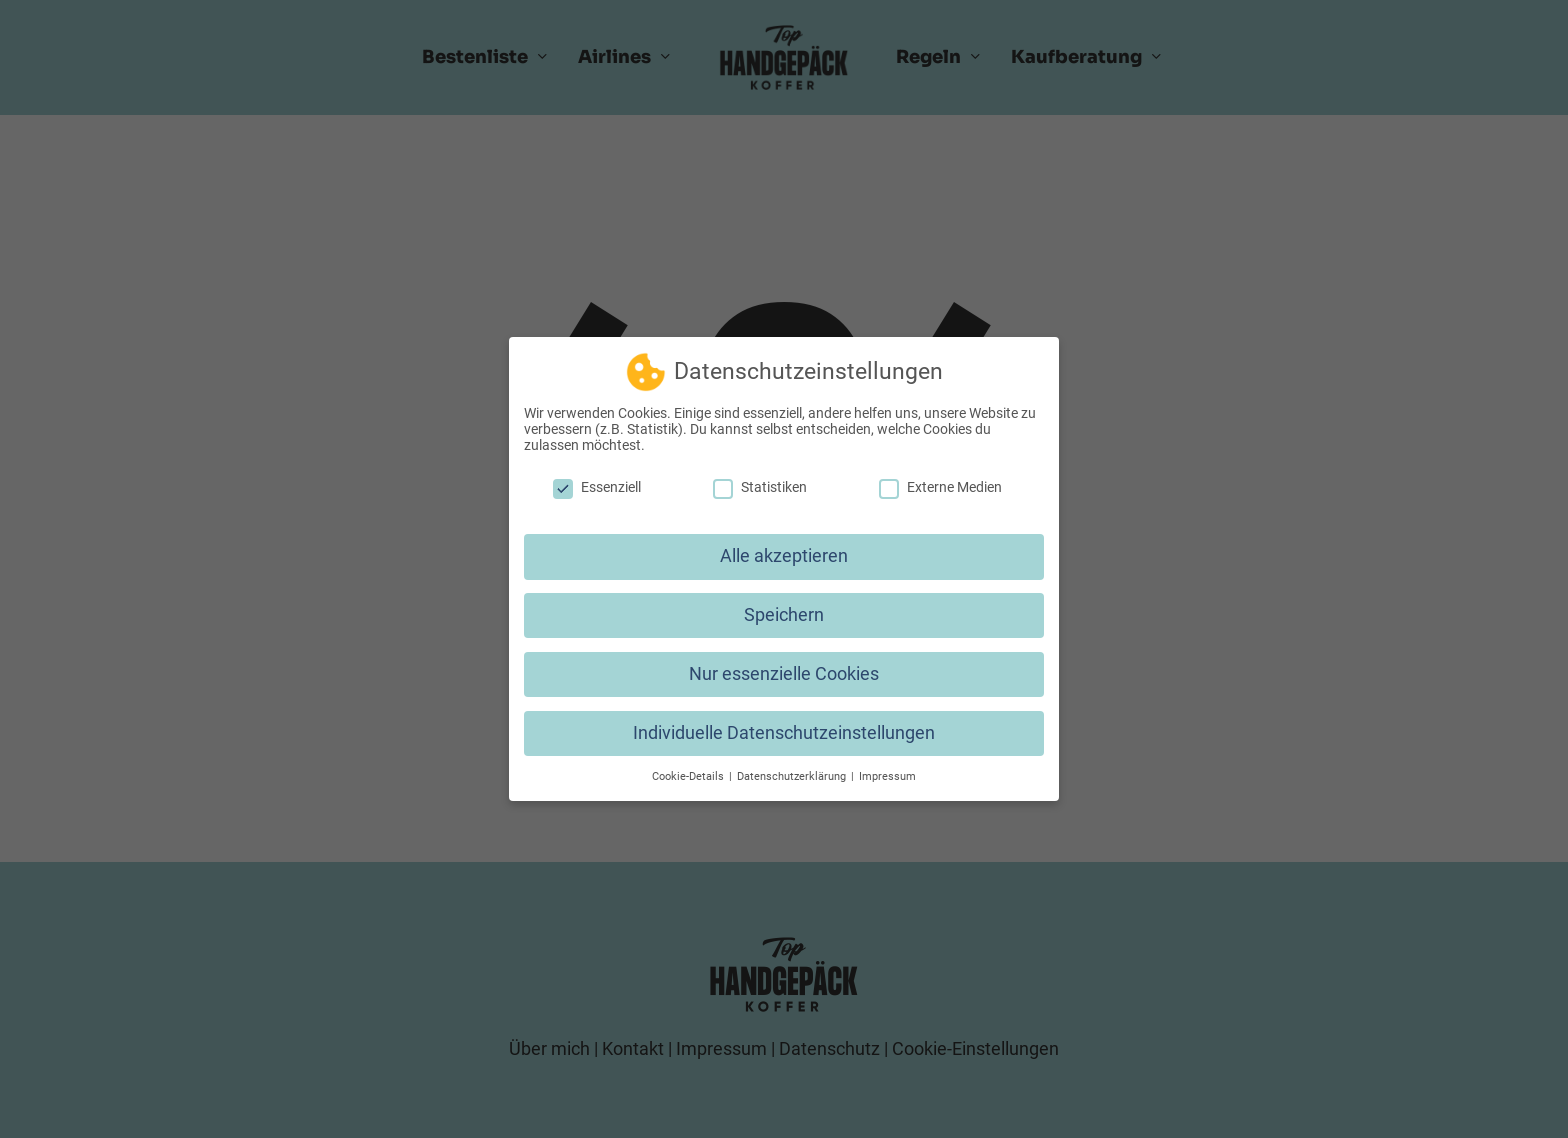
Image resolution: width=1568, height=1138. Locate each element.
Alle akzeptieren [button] (784, 548)
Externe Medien (940, 479)
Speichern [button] (784, 607)
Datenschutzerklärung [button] (793, 768)
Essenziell (597, 479)
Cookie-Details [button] (689, 768)
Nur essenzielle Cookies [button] (784, 666)
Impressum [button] (887, 768)
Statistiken (760, 479)
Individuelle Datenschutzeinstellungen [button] (784, 725)
